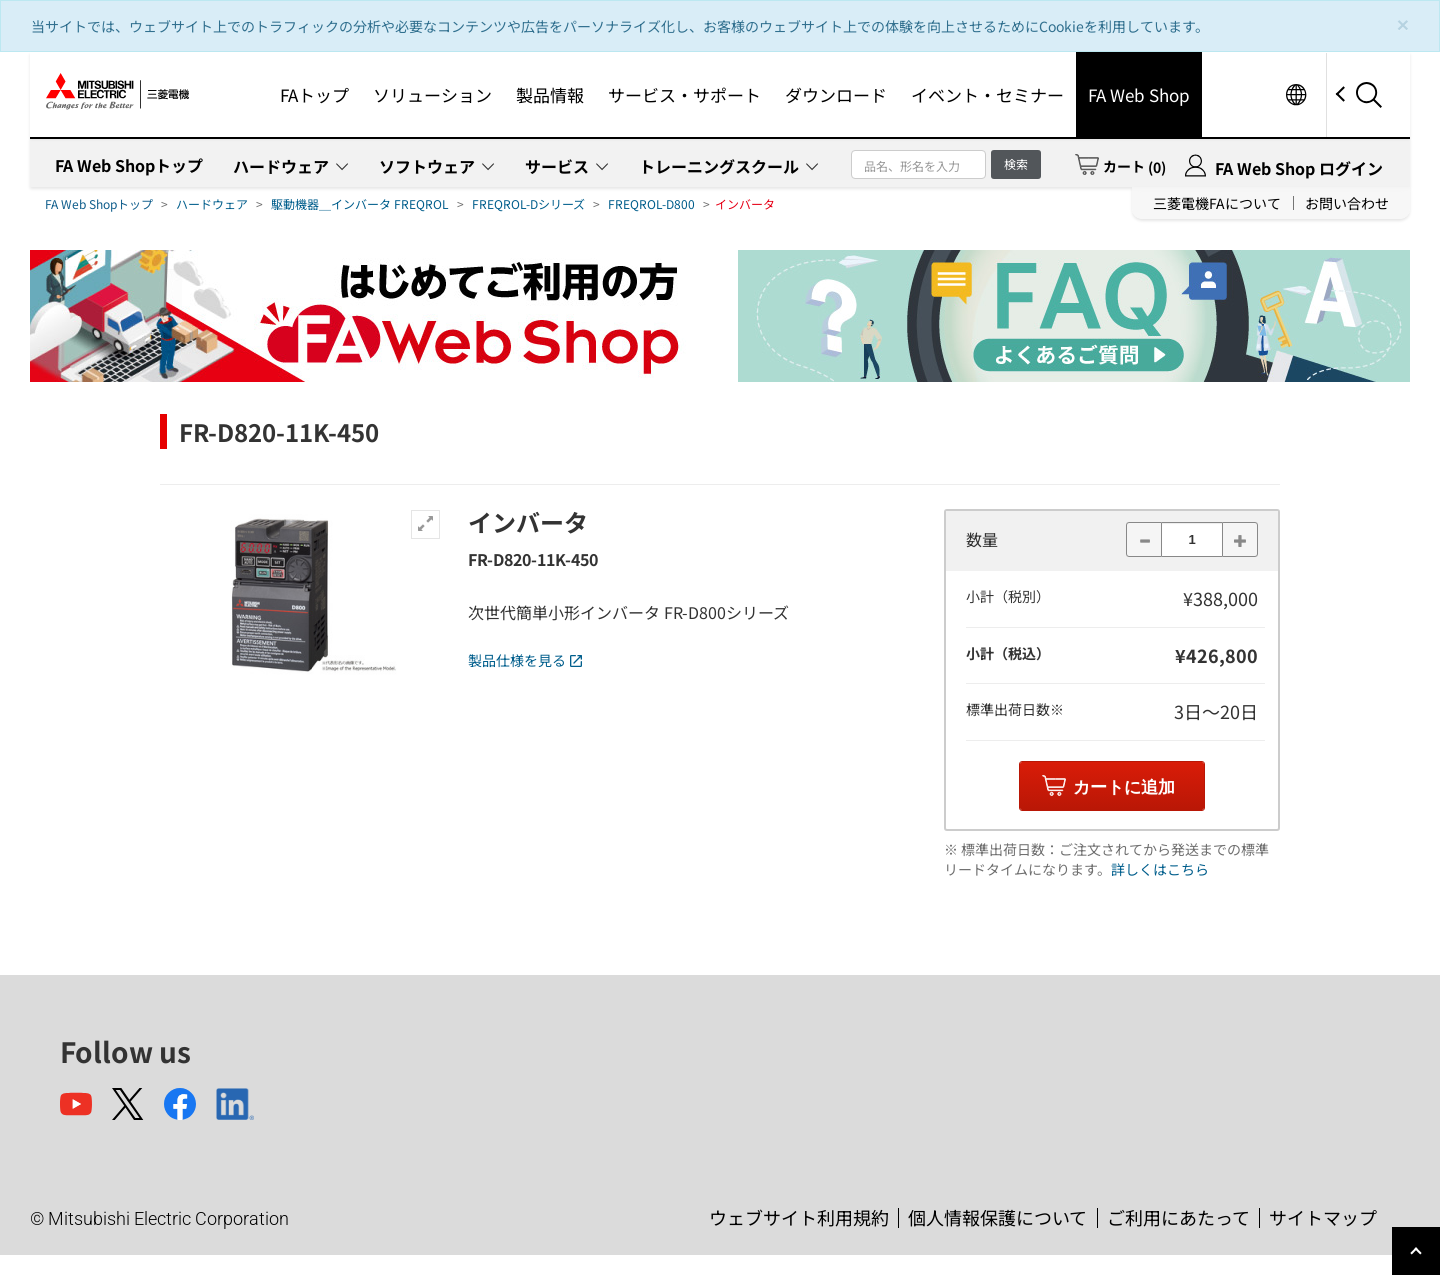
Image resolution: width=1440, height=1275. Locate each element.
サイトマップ (1323, 1217)
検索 (1016, 163)
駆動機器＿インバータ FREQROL (360, 203)
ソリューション (432, 94)
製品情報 (550, 94)
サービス (557, 166)
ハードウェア (281, 166)
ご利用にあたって (1178, 1217)
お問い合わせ (1347, 203)
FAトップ (314, 94)
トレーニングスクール (719, 166)
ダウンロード (836, 94)
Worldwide (1295, 94)
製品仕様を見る (525, 660)
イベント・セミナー (987, 94)
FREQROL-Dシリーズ (528, 203)
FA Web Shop (1139, 94)
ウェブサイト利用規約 (799, 1217)
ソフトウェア (427, 166)
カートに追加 (1124, 787)
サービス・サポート (684, 94)
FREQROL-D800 (651, 203)
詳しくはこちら (1160, 869)
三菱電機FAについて (1217, 203)
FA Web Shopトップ (129, 165)
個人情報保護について (997, 1217)
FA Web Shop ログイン (1299, 168)
